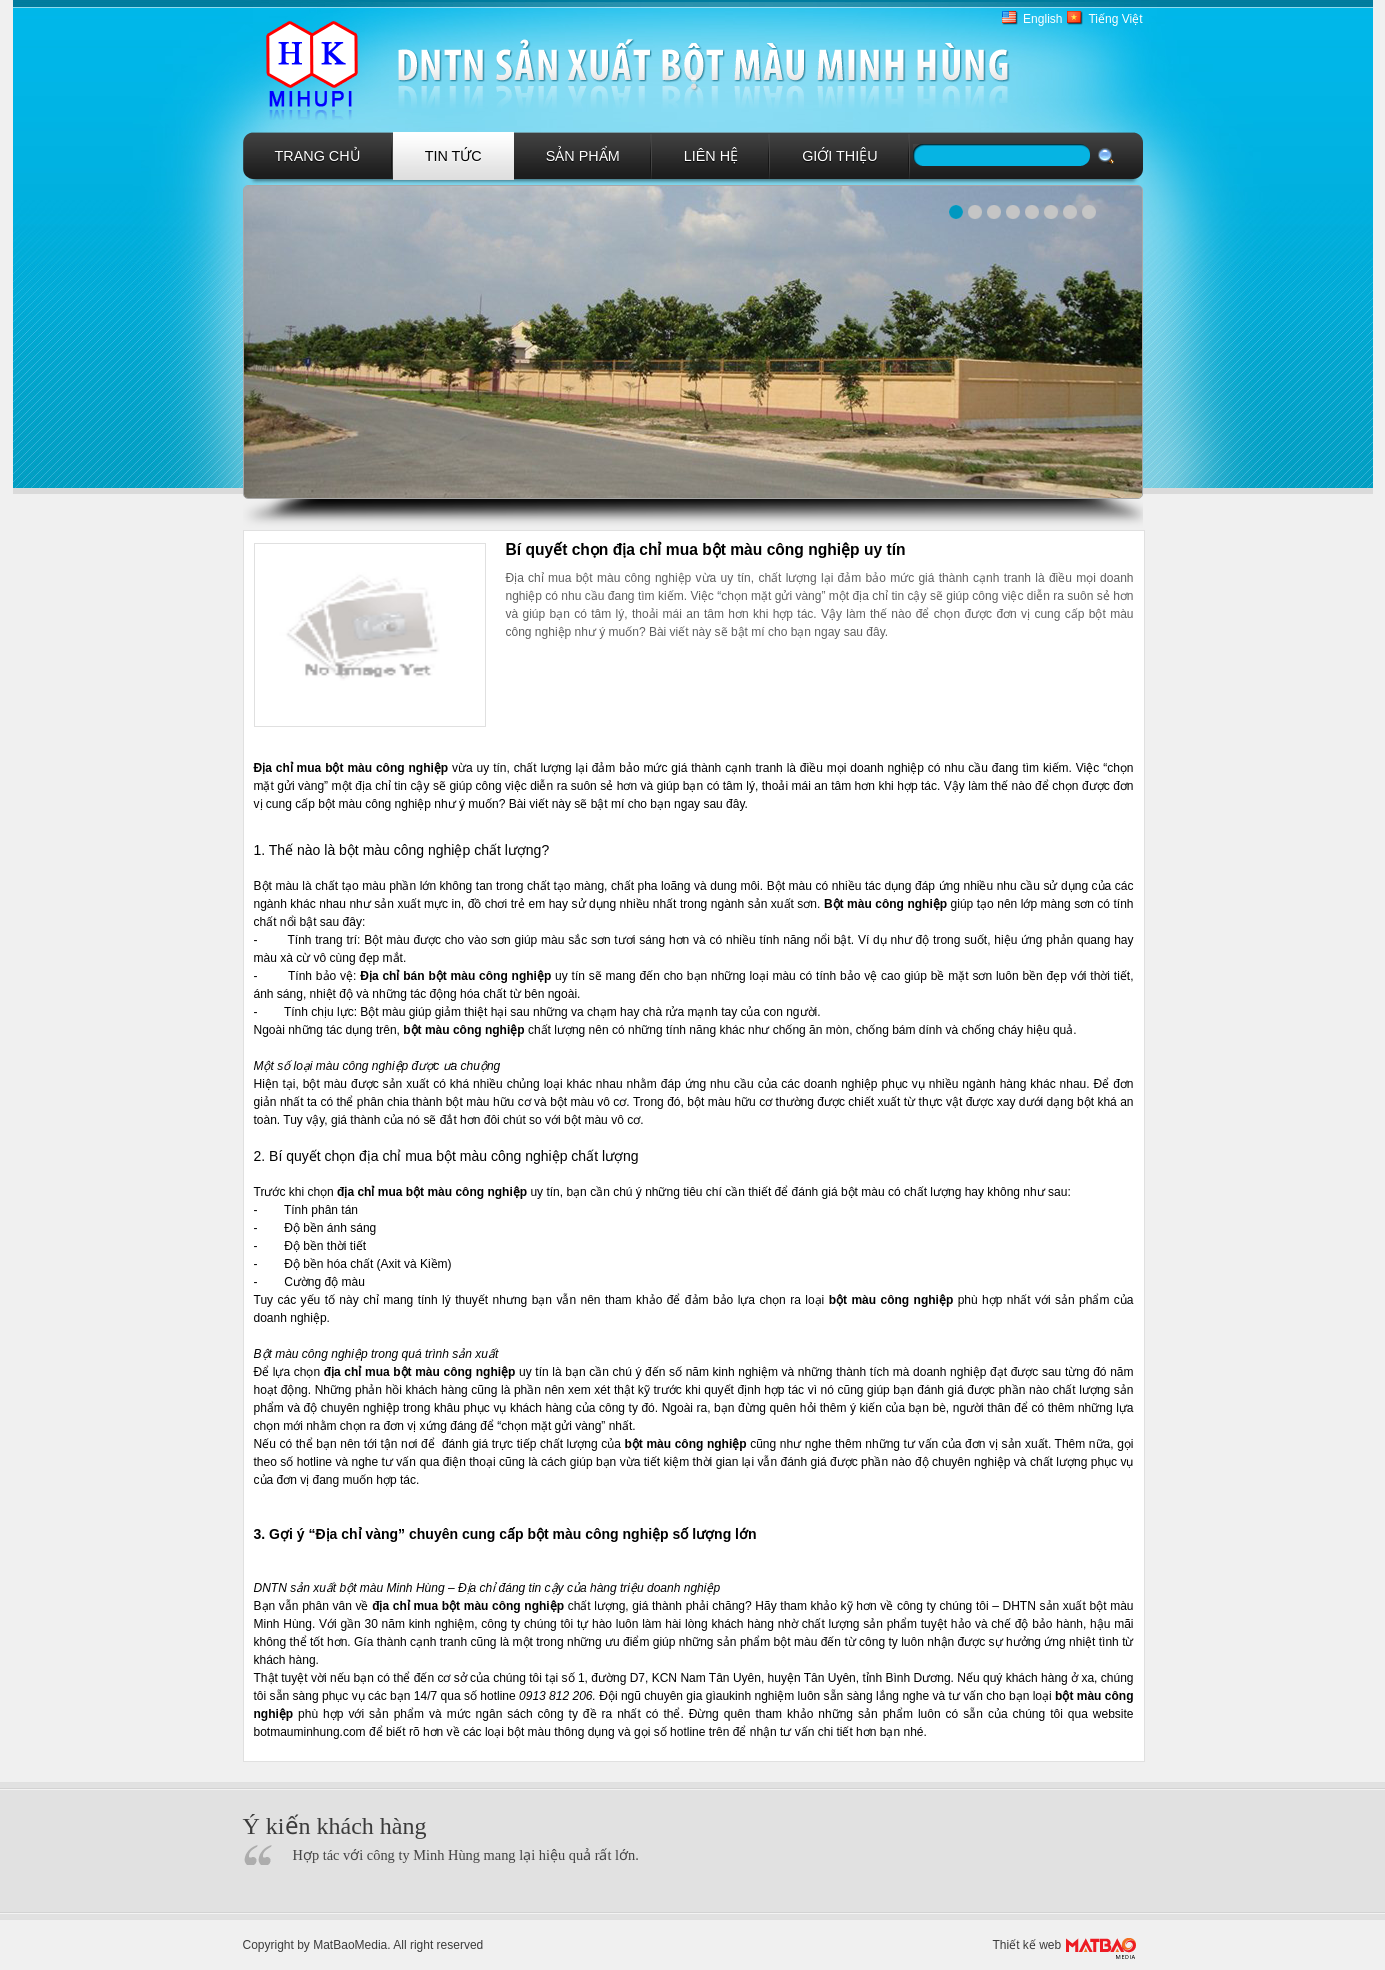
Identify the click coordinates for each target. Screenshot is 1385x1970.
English (1042, 19)
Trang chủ (318, 156)
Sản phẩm (583, 156)
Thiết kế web (1027, 1945)
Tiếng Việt (1115, 19)
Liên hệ (711, 156)
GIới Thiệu (840, 156)
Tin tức (453, 156)
